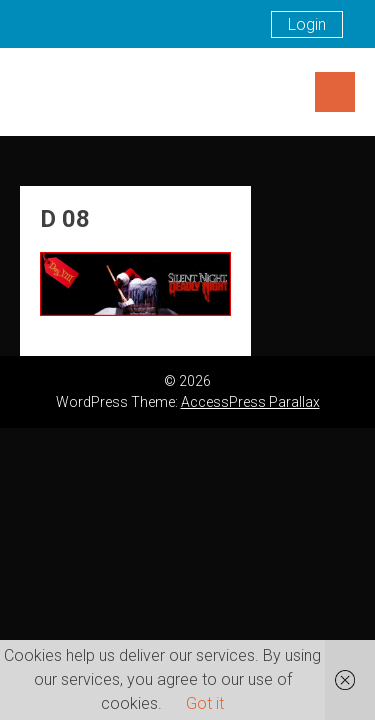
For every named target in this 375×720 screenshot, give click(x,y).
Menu (335, 92)
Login (307, 24)
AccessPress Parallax (250, 402)
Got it (205, 703)
